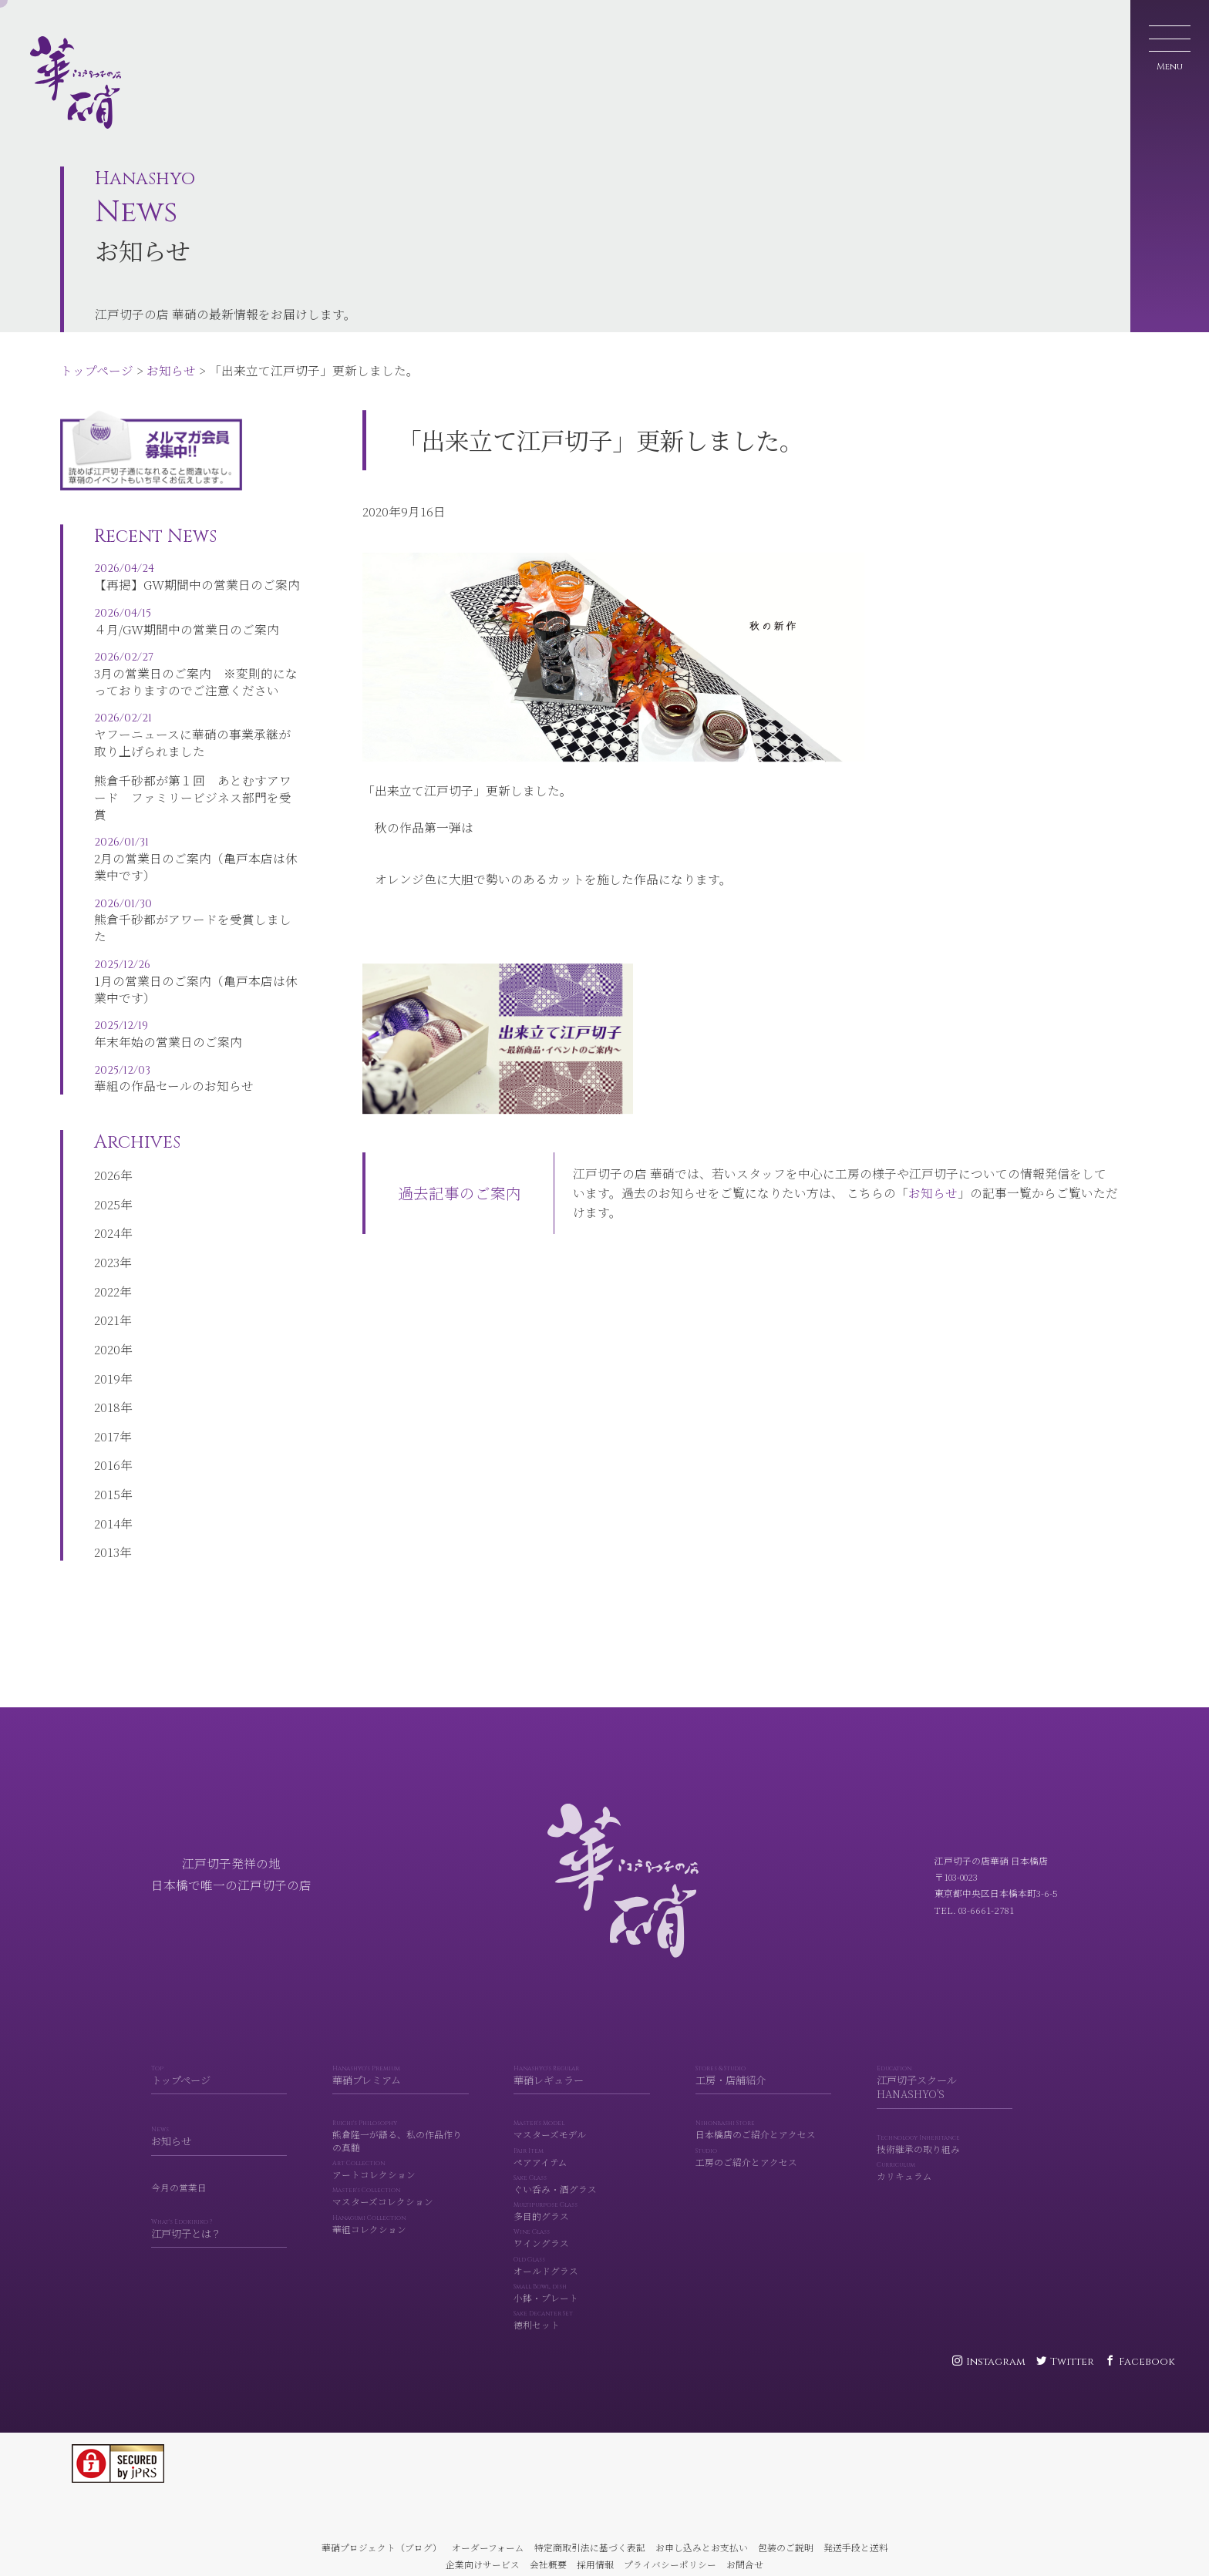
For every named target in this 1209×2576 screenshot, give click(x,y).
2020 (107, 1366)
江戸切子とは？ (219, 2252)
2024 (107, 1250)
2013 (107, 1569)
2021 (107, 1337)
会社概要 (548, 2564)
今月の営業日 (179, 2210)
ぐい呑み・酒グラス (581, 2207)
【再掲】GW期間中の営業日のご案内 (198, 585)
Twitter (1072, 2362)
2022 (107, 1308)
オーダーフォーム (488, 2547)
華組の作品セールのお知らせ (198, 1087)
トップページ (96, 370)
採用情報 (595, 2564)
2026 (107, 1192)
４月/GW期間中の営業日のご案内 (198, 630)
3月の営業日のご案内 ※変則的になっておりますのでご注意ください (198, 682)
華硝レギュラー (581, 2098)
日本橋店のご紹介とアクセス (763, 2153)
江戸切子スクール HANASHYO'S (944, 2105)
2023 (107, 1279)
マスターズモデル (581, 2153)
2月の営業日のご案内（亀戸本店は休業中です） (198, 867)
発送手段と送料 (855, 2547)
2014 (107, 1540)
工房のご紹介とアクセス (763, 2180)
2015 (107, 1511)
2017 (107, 1453)
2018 (107, 1424)
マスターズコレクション (400, 2220)
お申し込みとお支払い (701, 2547)
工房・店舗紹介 (763, 2098)
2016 (107, 1482)
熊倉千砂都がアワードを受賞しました (198, 929)
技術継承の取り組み (944, 2167)
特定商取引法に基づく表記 (589, 2547)
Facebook (1147, 2362)
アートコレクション (400, 2193)
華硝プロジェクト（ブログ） (382, 2547)
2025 (107, 1221)
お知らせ (171, 370)
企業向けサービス (483, 2564)
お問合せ (744, 2564)
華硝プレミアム (400, 2098)
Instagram (995, 2362)
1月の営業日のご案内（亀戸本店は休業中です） (198, 990)
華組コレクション (400, 2247)
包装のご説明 (785, 2547)
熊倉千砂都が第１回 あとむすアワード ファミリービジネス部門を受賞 (192, 805)
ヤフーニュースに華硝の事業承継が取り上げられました (198, 744)
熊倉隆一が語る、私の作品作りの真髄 (400, 2159)
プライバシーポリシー (670, 2564)
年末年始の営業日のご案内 (198, 1042)
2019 (107, 1395)
